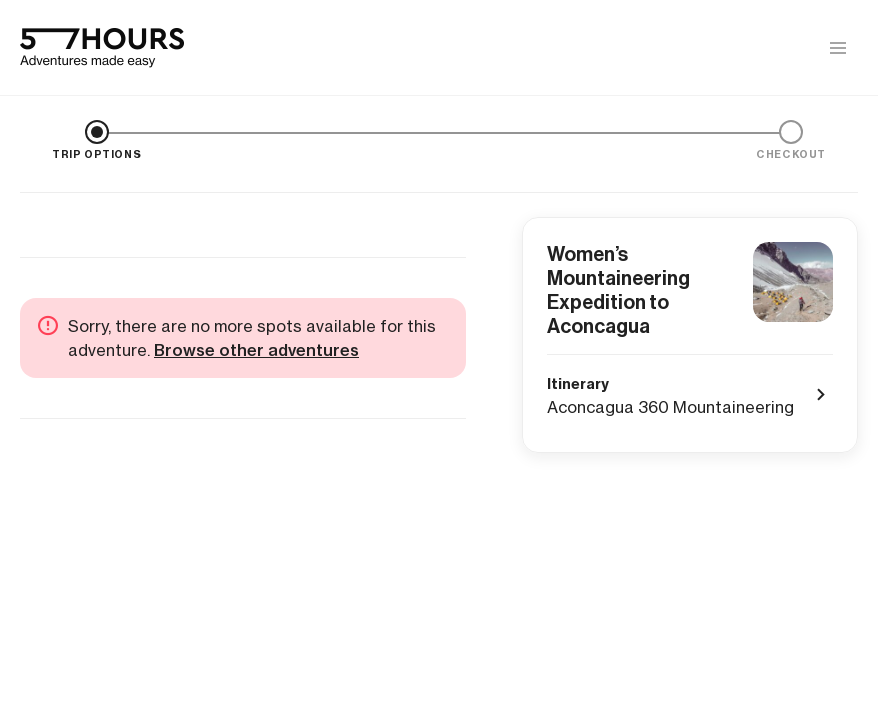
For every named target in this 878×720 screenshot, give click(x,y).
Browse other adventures (256, 350)
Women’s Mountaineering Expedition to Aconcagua (618, 290)
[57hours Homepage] (102, 48)
